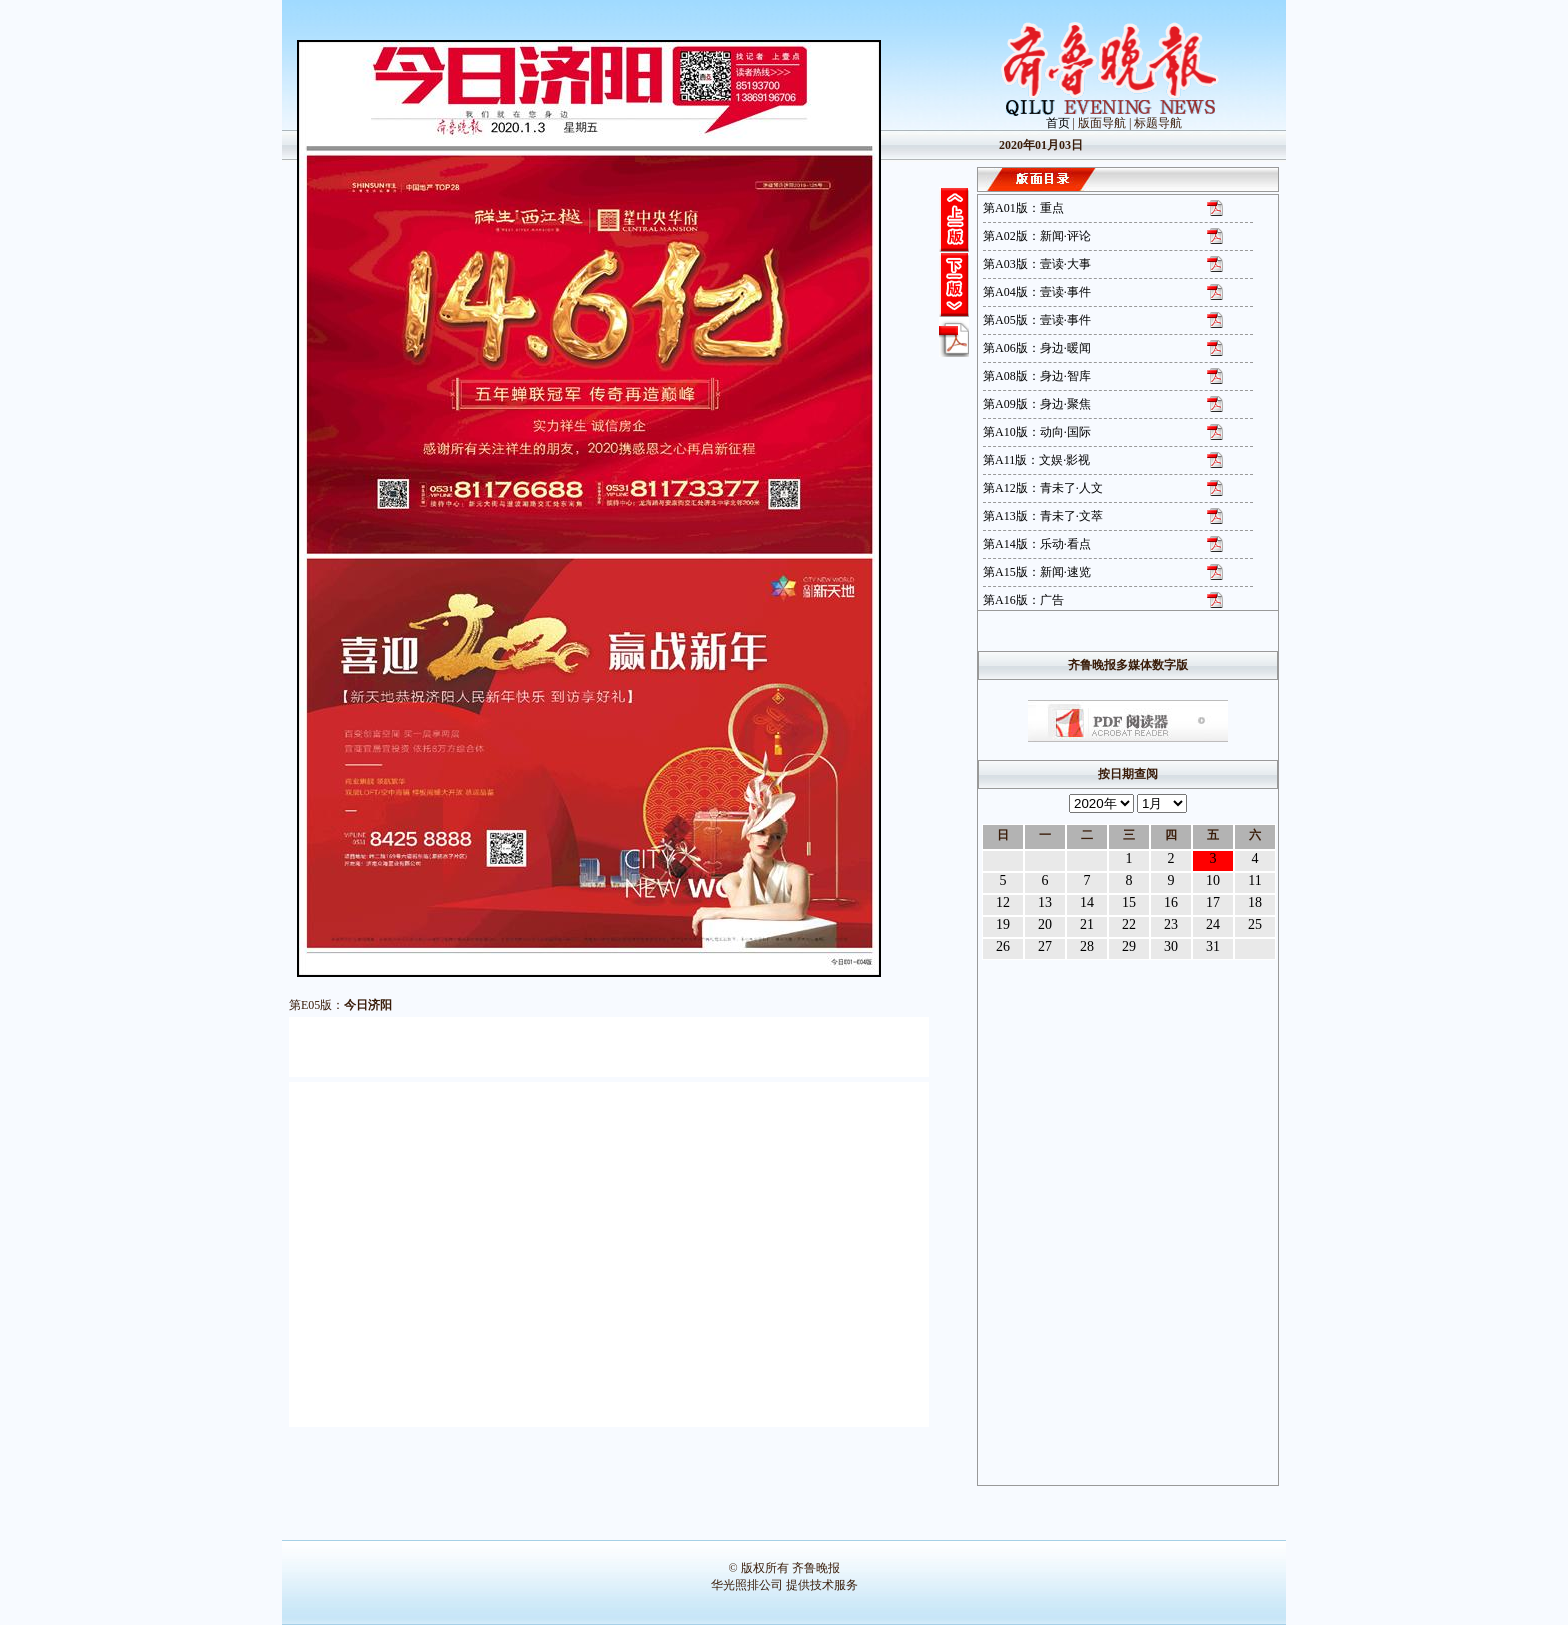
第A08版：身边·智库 (1037, 376)
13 (1045, 902)
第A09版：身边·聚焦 (1037, 404)
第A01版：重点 (1023, 208)
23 (1171, 924)
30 (1171, 946)
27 (1045, 946)
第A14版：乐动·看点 (1037, 544)
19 (1003, 924)
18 (1255, 902)
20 (1045, 924)
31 (1213, 946)
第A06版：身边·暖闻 (1037, 348)
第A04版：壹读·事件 (1037, 292)
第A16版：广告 (1023, 600)
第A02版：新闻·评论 (1037, 236)
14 (1087, 902)
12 (1003, 902)
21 (1087, 924)
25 (1255, 924)
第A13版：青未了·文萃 (1043, 516)
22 (1129, 924)
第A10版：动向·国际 (1037, 432)
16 (1171, 902)
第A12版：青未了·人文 (1043, 488)
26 (1003, 946)
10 (1213, 880)
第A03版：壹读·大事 (1037, 264)
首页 (1058, 123)
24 (1213, 924)
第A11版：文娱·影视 (1036, 460)
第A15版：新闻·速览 (1037, 572)
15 (1129, 902)
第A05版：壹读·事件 (1037, 320)
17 (1213, 902)
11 (1254, 880)
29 (1129, 946)
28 (1087, 946)
